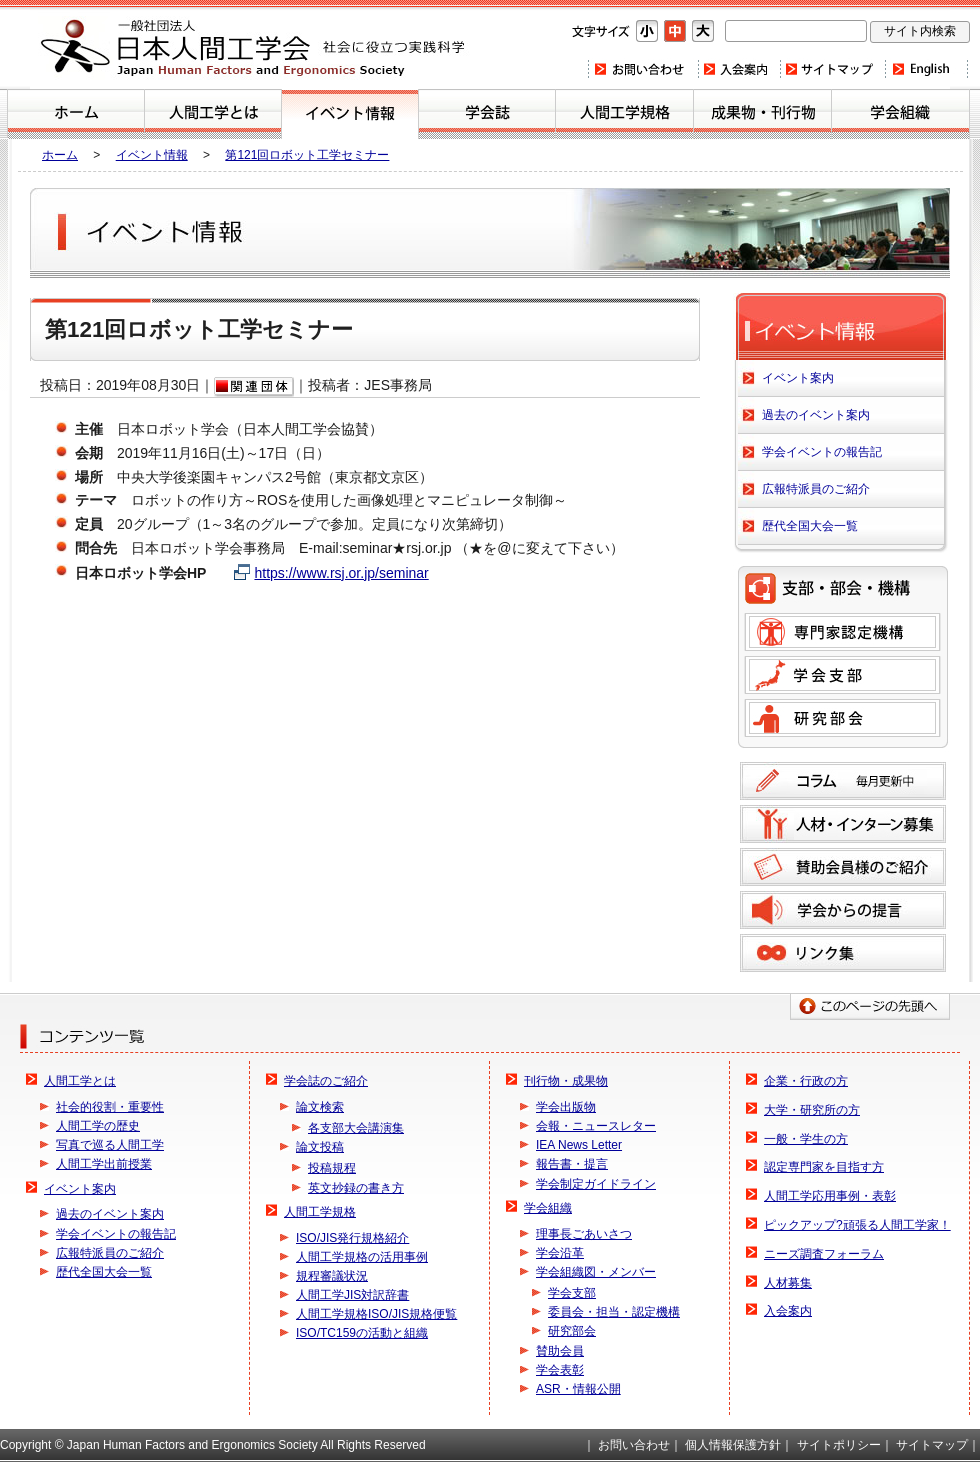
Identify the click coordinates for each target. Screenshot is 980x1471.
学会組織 (900, 114)
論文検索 (320, 1107)
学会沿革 (560, 1253)
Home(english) (926, 69)
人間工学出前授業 (104, 1164)
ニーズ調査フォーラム (824, 1254)
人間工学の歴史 (98, 1126)
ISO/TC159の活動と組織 (362, 1333)
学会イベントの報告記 (822, 452)
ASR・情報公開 (578, 1389)
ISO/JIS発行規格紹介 (352, 1238)
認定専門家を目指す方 (824, 1167)
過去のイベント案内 (816, 415)
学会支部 (842, 675)
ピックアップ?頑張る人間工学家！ (857, 1225)
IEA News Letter (579, 1145)
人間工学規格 (624, 114)
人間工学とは (213, 114)
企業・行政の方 (806, 1081)
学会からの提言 (843, 910)
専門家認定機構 (842, 632)
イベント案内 (350, 114)
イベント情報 (152, 155)
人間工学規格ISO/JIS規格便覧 (376, 1314)
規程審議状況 (332, 1276)
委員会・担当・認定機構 (614, 1312)
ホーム (76, 114)
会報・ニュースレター (596, 1126)
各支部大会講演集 (356, 1128)
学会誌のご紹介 (487, 114)
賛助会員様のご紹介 (843, 867)
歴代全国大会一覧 (810, 526)
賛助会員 (560, 1351)
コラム (843, 781)
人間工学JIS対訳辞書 (352, 1295)
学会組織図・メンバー (596, 1272)
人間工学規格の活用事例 (362, 1257)
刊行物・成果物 (762, 114)
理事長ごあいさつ (584, 1234)
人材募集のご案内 (843, 824)
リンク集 (843, 953)
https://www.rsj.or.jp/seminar (341, 573)
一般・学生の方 (806, 1139)
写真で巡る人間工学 (110, 1145)
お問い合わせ (642, 69)
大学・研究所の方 (812, 1110)
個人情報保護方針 (733, 1445)
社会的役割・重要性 (110, 1107)
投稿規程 (332, 1168)
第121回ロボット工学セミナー (307, 155)
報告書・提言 (572, 1164)
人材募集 (788, 1283)
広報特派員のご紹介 (816, 489)
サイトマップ (832, 69)
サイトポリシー (839, 1445)
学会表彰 (560, 1370)
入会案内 (738, 69)
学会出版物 (566, 1107)
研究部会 (842, 718)
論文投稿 (320, 1147)
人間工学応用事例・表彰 (830, 1196)
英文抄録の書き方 (356, 1188)
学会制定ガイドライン (596, 1184)
